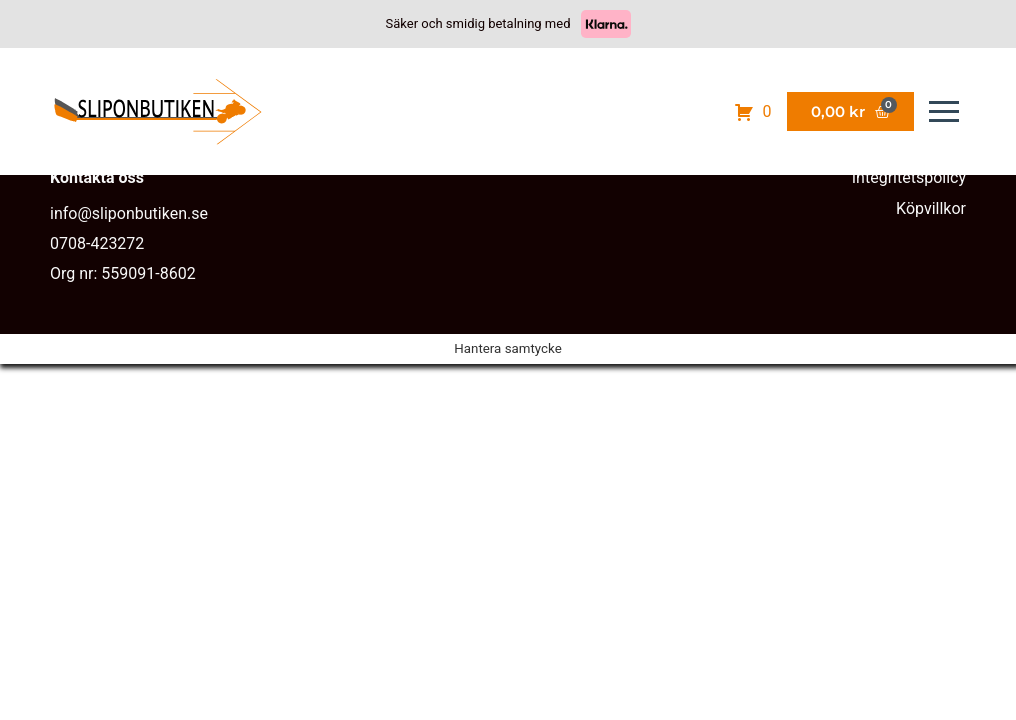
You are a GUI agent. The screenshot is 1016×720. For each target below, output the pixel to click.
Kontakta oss (97, 177)
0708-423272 (97, 243)
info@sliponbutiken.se (129, 213)
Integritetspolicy (909, 177)
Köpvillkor (931, 208)
